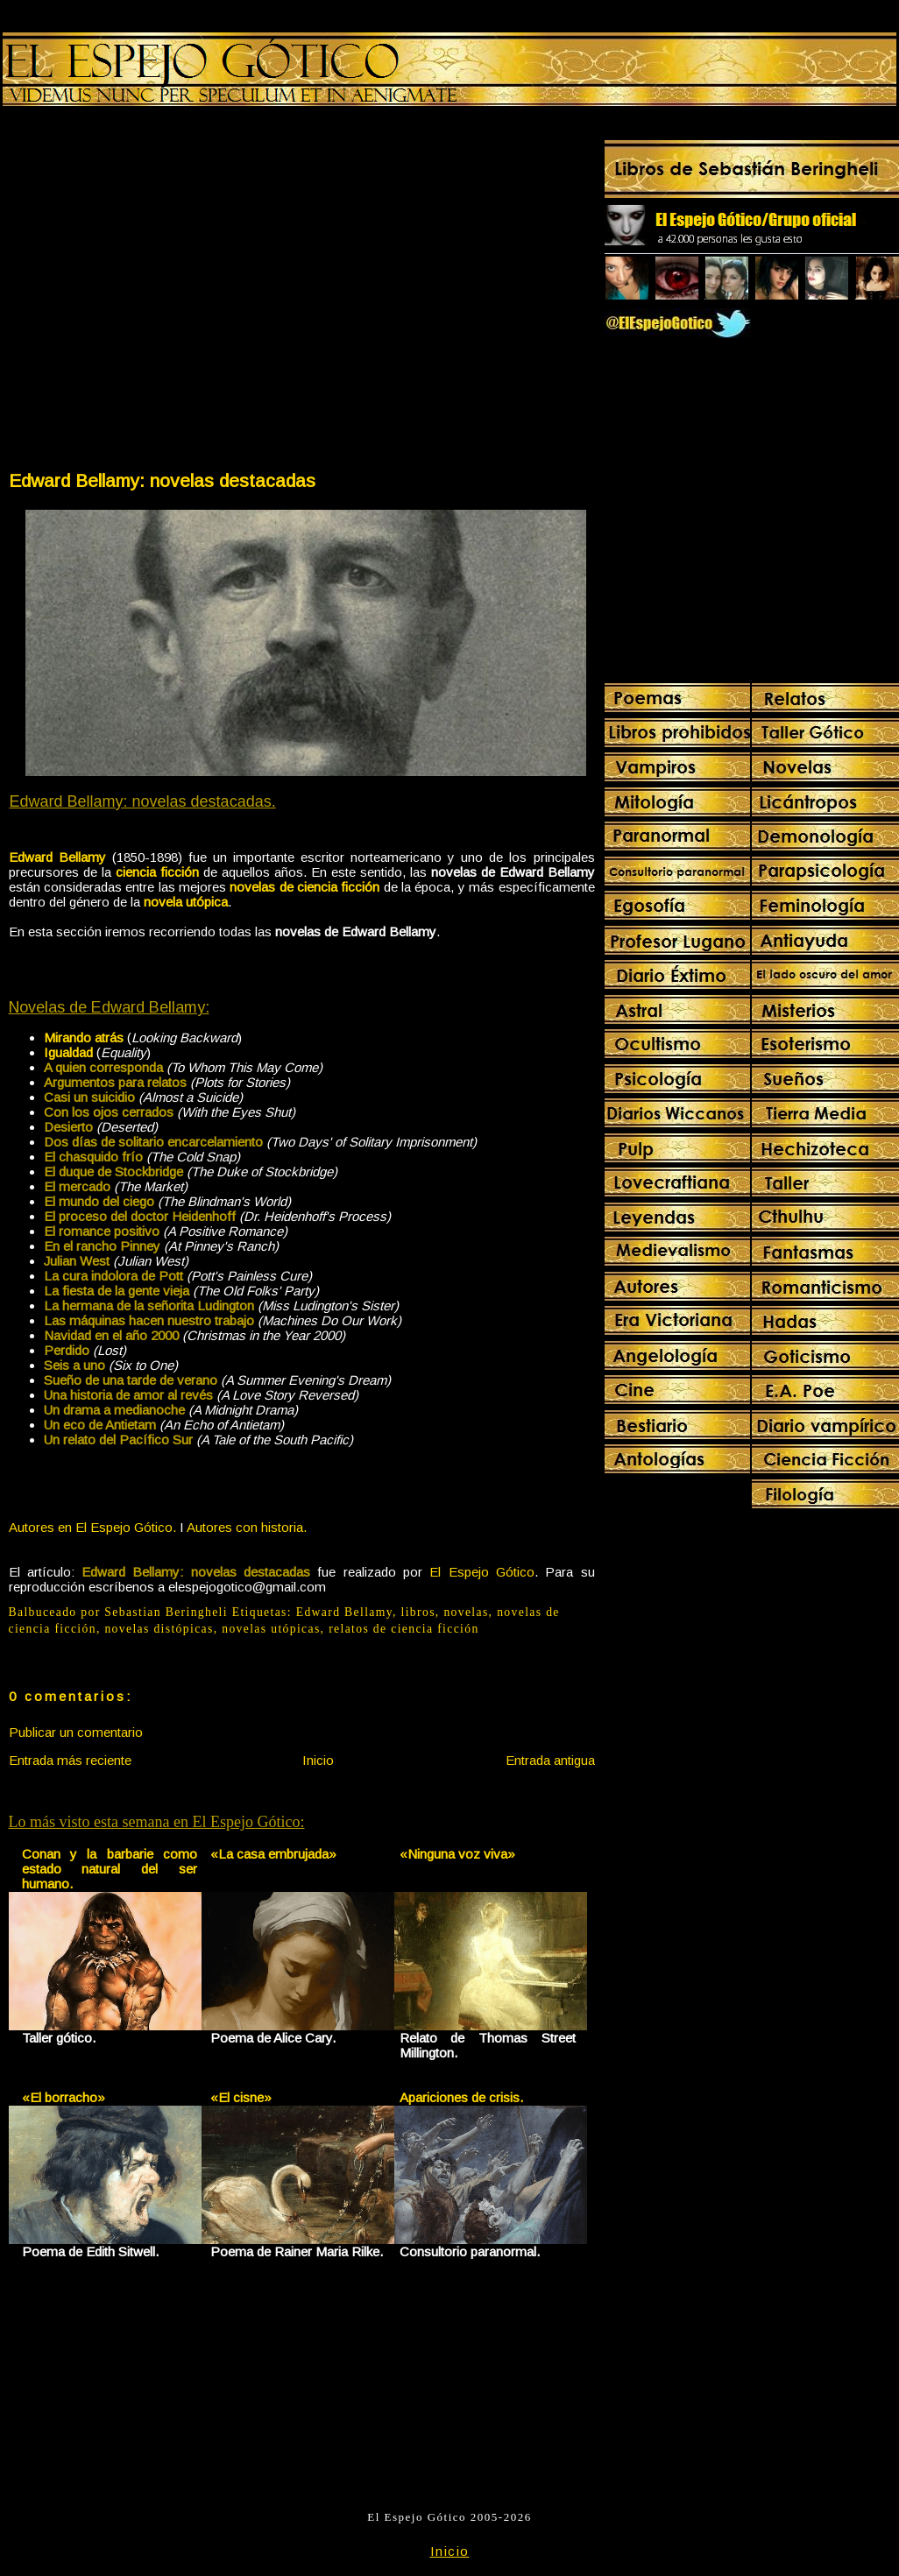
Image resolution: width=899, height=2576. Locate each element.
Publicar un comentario (76, 1732)
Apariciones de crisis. (461, 2097)
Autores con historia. (247, 1527)
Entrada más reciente (70, 1760)
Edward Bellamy (344, 1612)
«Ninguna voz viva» (457, 1853)
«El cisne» (241, 2097)
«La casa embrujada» (273, 1853)
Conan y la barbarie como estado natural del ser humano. (110, 1868)
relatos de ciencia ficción (403, 1628)
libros (418, 1612)
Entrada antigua (550, 1760)
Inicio (318, 1760)
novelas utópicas (271, 1628)
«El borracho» (63, 2097)
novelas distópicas (158, 1628)
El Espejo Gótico (481, 1571)
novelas (465, 1612)
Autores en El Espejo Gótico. (92, 1527)
